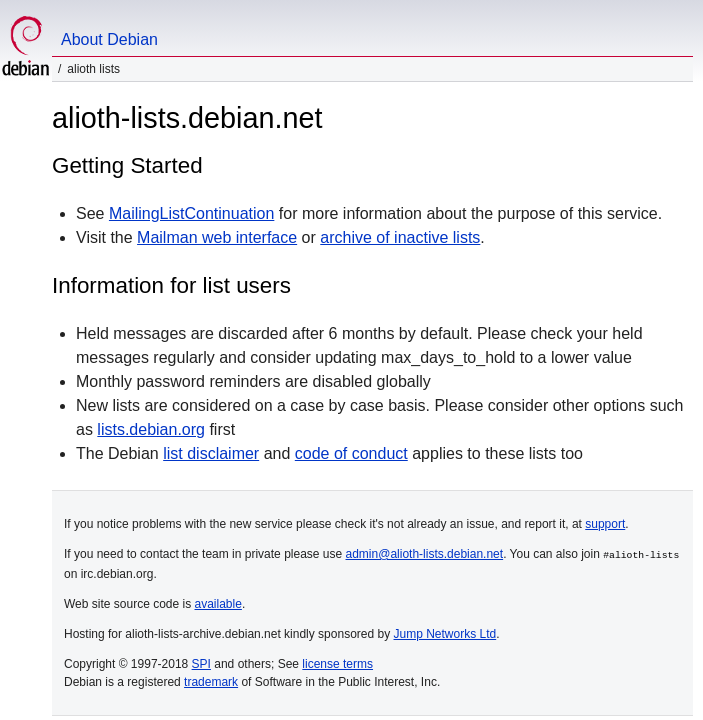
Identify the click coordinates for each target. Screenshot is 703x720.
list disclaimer (211, 453)
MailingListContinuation (191, 213)
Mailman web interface (217, 237)
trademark (211, 681)
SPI (201, 663)
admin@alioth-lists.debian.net (425, 554)
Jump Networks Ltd (445, 633)
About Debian (109, 39)
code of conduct (351, 453)
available (218, 603)
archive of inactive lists (400, 237)
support (605, 524)
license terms (337, 663)
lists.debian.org (151, 429)
